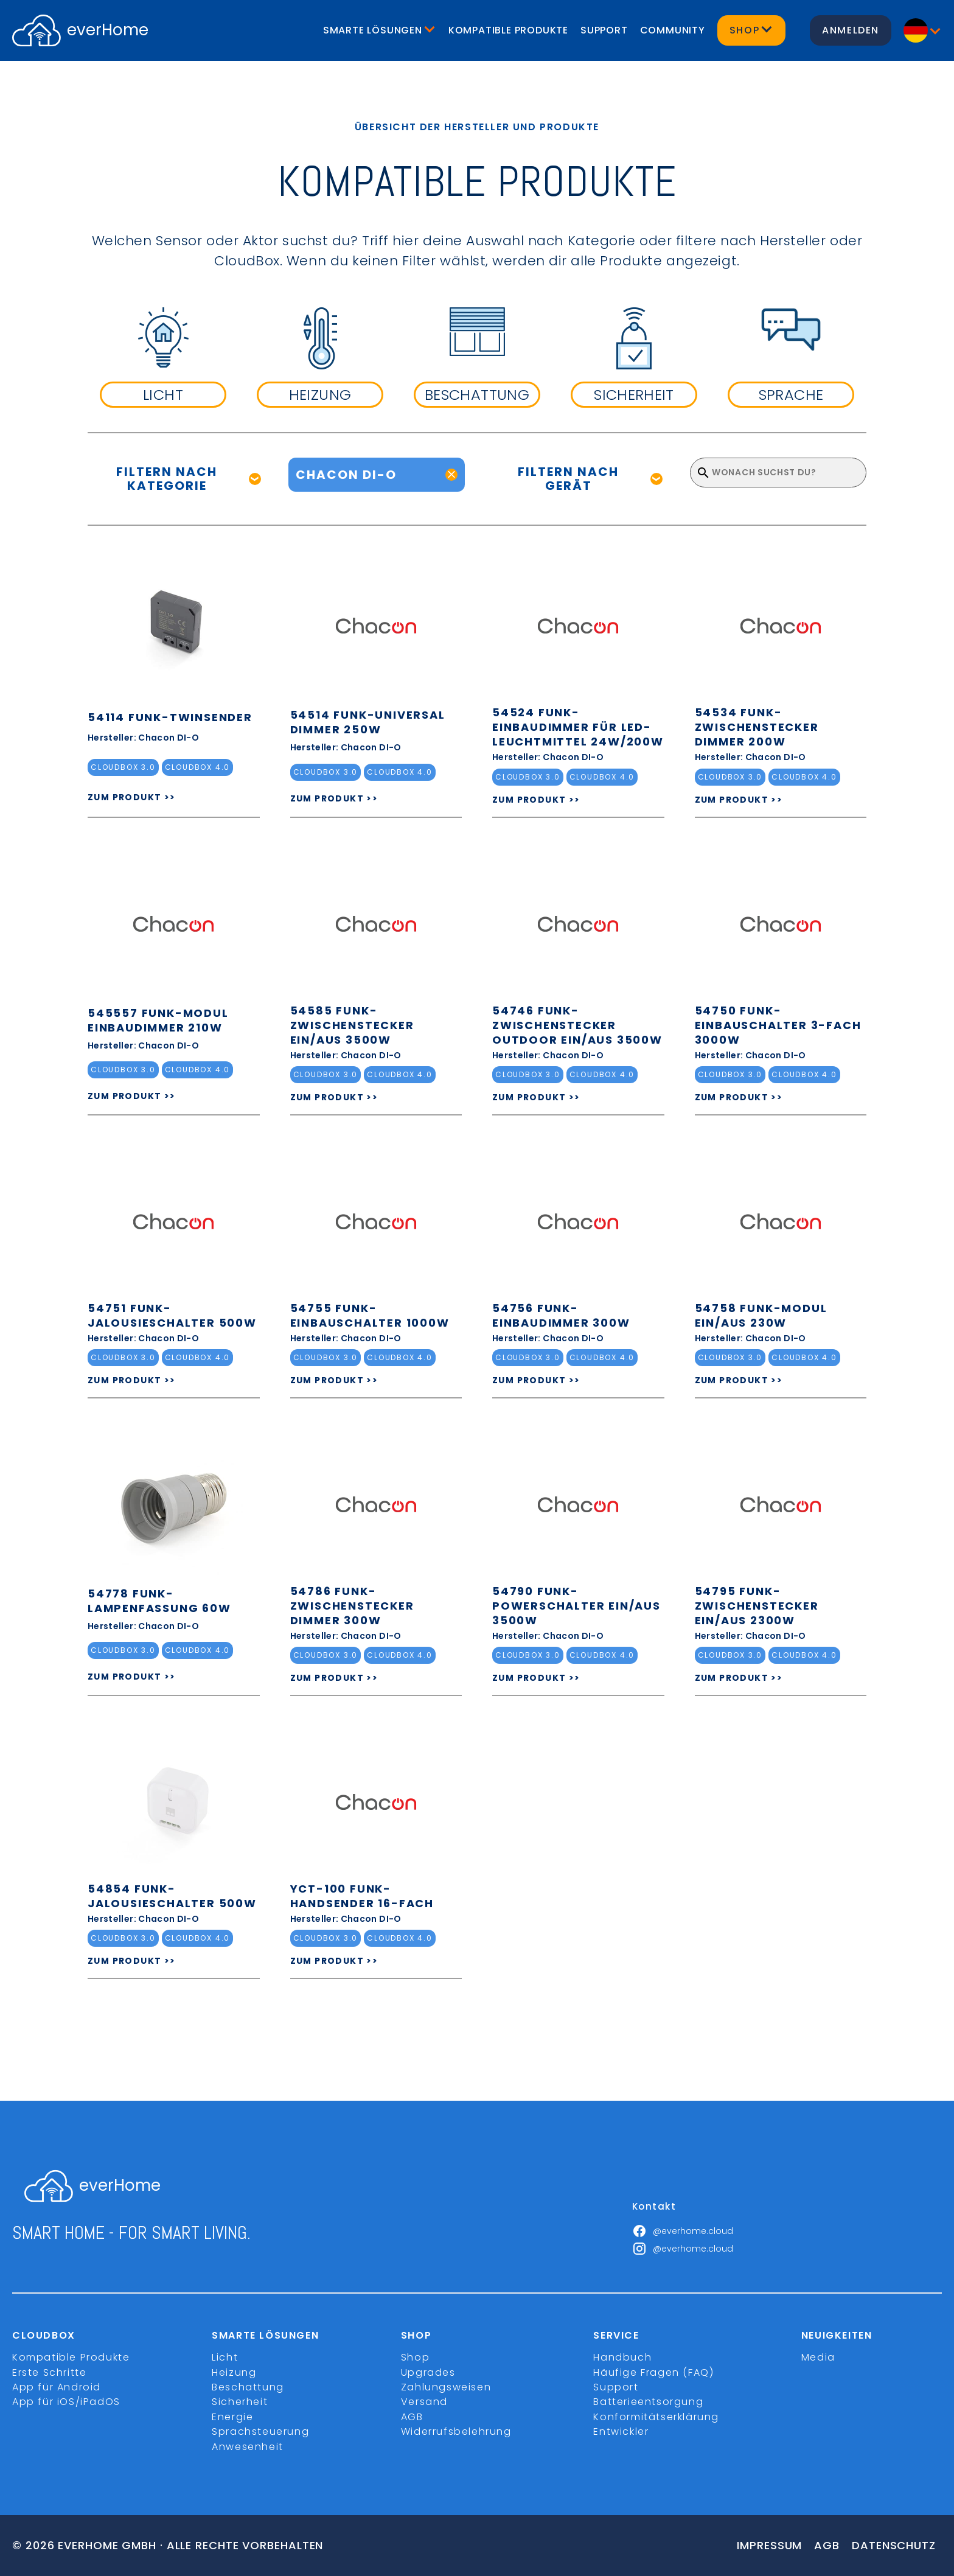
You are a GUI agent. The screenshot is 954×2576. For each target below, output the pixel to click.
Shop (415, 2357)
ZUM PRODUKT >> (132, 797)
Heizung (234, 2372)
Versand (424, 2402)
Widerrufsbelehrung (456, 2431)
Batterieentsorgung (648, 2402)
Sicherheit (240, 2402)
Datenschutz (894, 2545)
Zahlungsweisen (446, 2387)
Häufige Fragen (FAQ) (653, 2372)
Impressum (769, 2545)
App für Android (56, 2387)
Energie (232, 2417)
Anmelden (850, 30)
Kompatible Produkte (508, 30)
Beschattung (248, 2387)
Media (818, 2357)
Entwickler (621, 2431)
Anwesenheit (248, 2447)
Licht (225, 2357)
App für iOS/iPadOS (66, 2402)
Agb (827, 2545)
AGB (412, 2417)
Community (672, 30)
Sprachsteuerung (260, 2431)
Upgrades (428, 2372)
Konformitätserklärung (656, 2417)
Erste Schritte (49, 2372)
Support (604, 30)
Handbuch (622, 2357)
